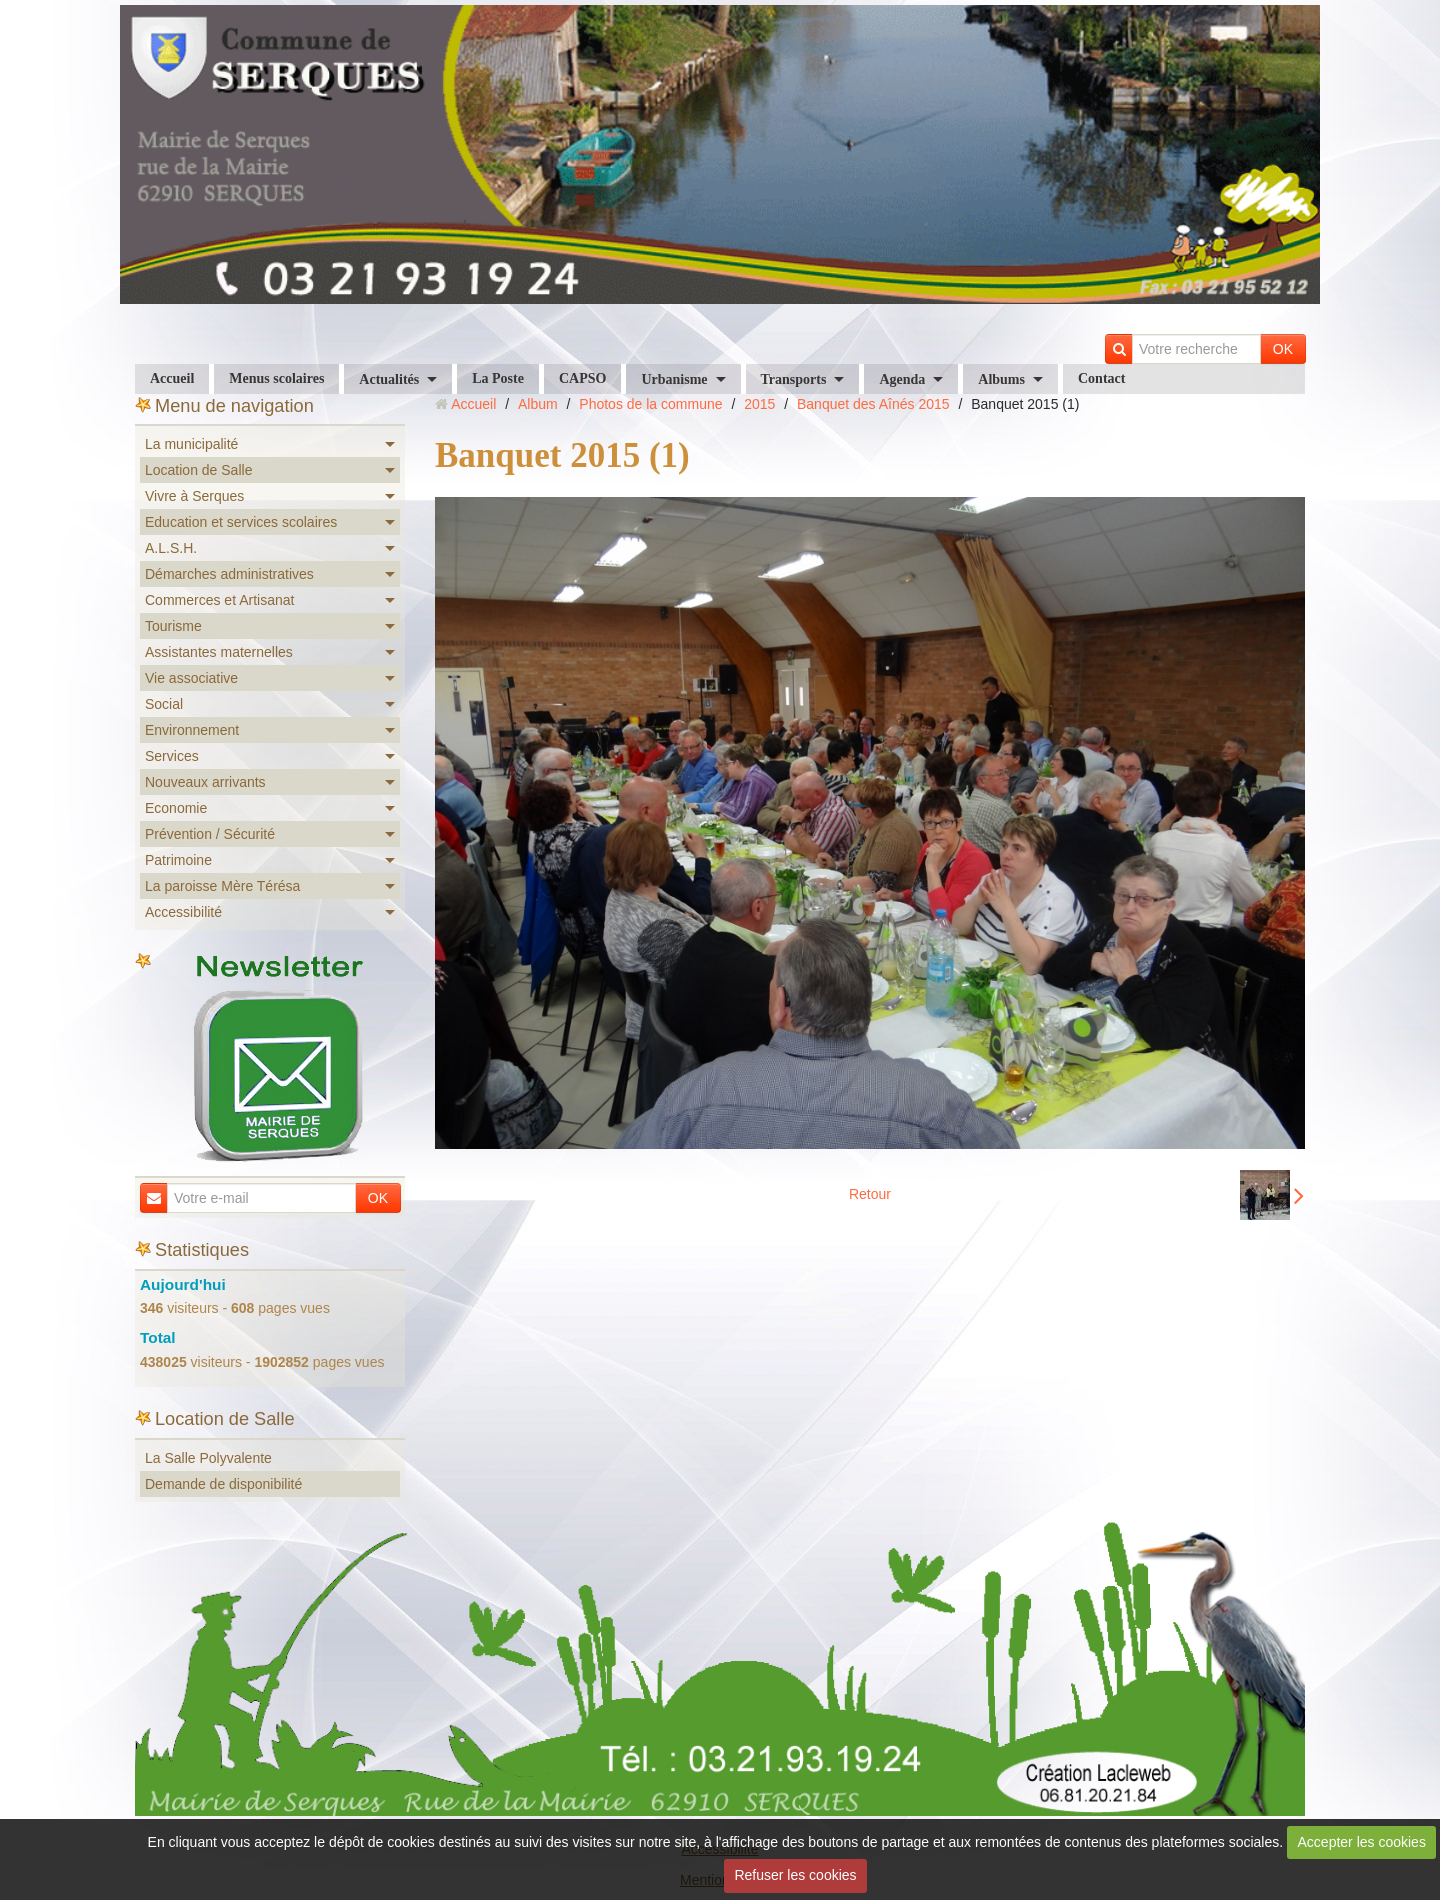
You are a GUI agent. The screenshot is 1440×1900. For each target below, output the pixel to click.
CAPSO (582, 378)
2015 (759, 404)
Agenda (902, 379)
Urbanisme (674, 379)
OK (1283, 349)
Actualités (389, 379)
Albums (1001, 379)
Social (164, 704)
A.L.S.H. (171, 548)
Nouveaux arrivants (205, 782)
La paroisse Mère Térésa (222, 886)
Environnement (192, 730)
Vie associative (191, 678)
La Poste (498, 378)
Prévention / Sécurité (210, 834)
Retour (870, 1194)
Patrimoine (178, 860)
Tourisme (173, 626)
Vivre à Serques (194, 496)
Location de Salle (198, 470)
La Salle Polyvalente (208, 1458)
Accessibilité (183, 912)
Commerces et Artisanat (219, 600)
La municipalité (191, 444)
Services (172, 756)
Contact (1101, 378)
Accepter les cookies (1362, 1842)
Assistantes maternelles (219, 652)
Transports (794, 379)
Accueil (172, 378)
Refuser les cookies (795, 1875)
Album (538, 404)
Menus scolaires (276, 378)
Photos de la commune (650, 404)
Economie (176, 808)
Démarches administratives (229, 574)
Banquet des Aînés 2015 (873, 404)
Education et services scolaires (241, 522)
